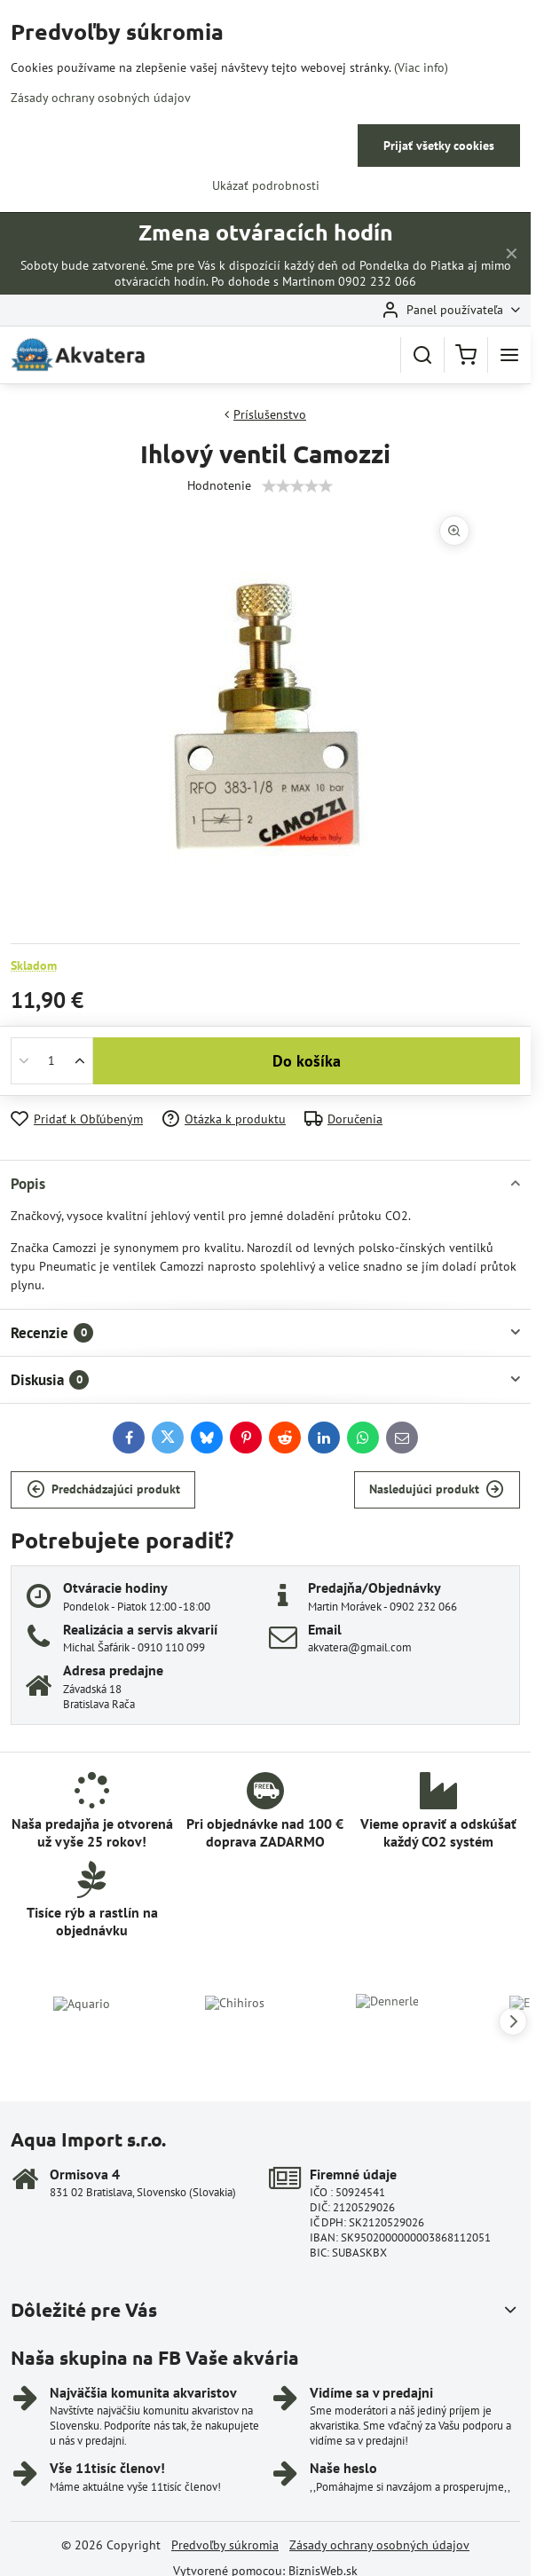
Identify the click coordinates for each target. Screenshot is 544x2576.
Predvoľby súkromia (225, 2545)
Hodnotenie (219, 485)
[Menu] (509, 355)
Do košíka (306, 1061)
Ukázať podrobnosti (265, 185)
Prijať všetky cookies (438, 146)
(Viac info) (421, 67)
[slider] (297, 486)
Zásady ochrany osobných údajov (379, 2545)
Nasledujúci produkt (436, 1489)
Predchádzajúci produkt (103, 1489)
